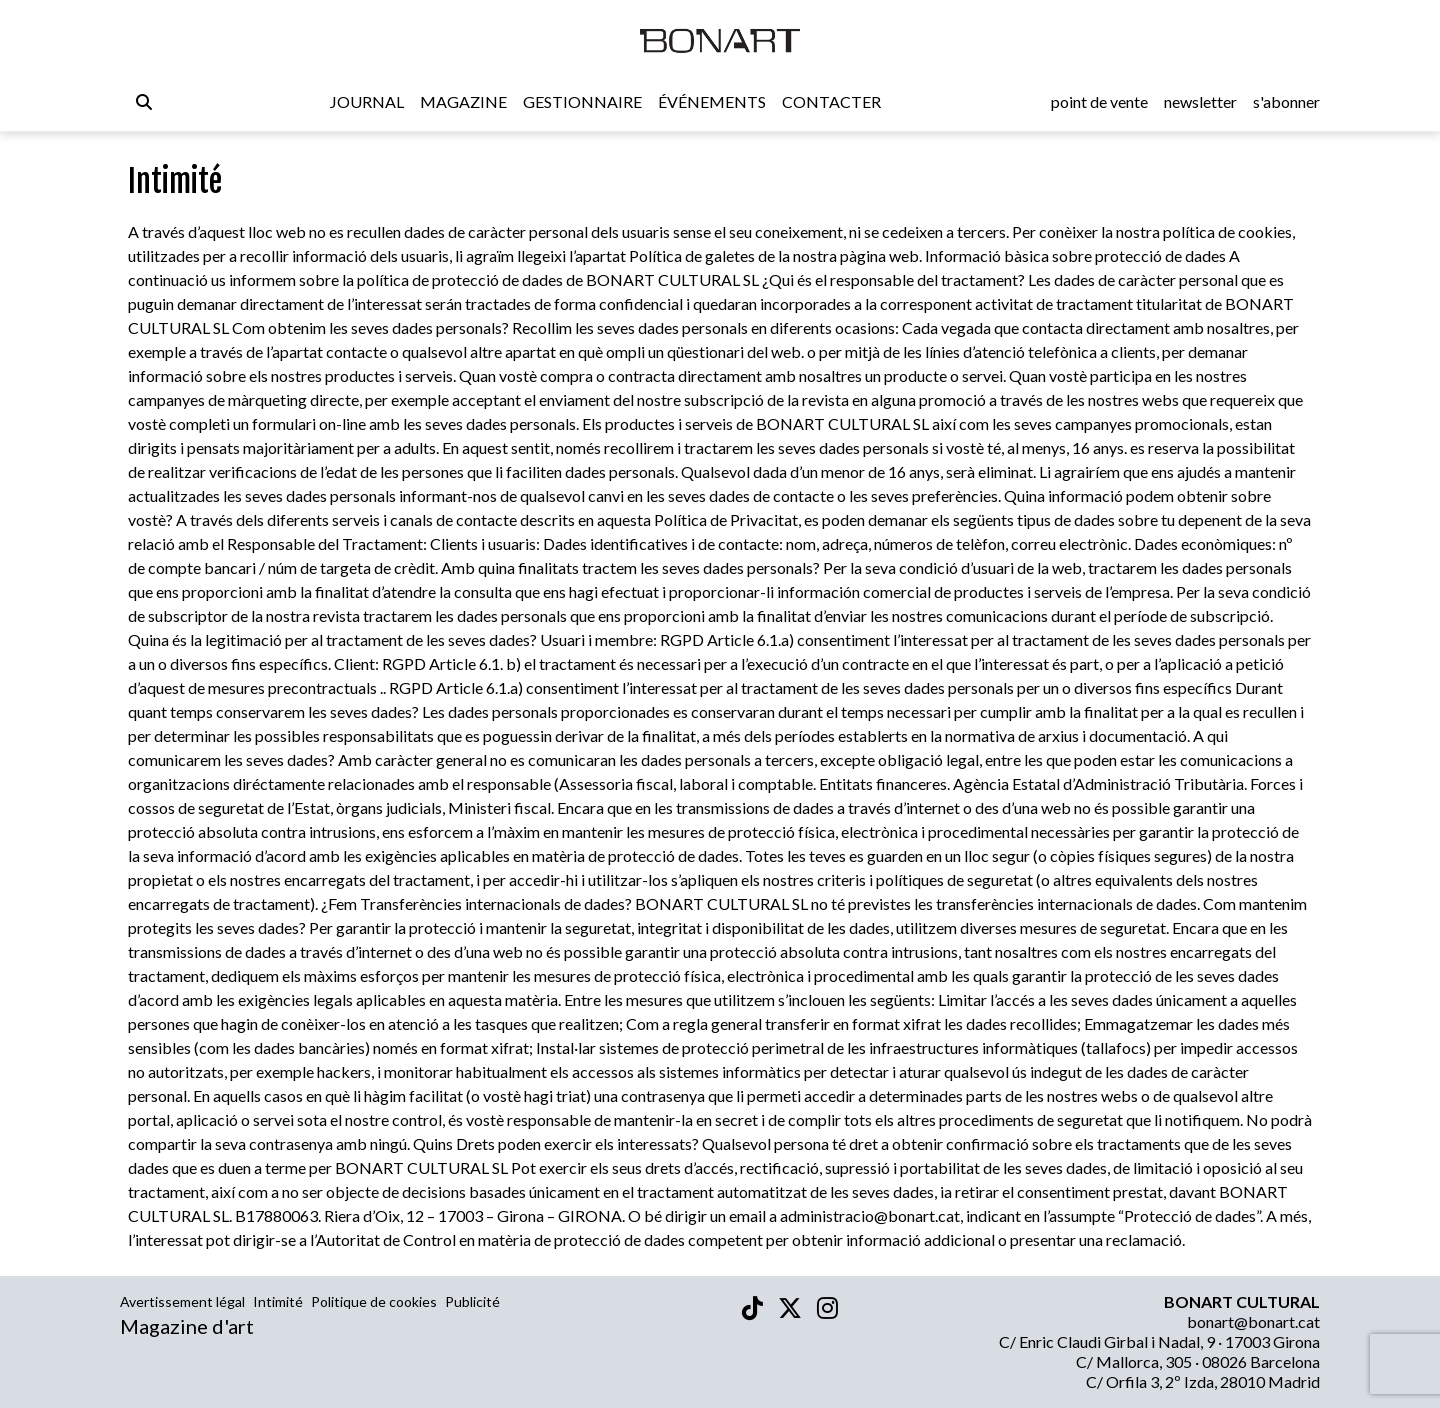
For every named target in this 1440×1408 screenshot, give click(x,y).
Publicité (472, 1301)
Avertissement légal (182, 1301)
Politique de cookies (374, 1301)
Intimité (278, 1301)
